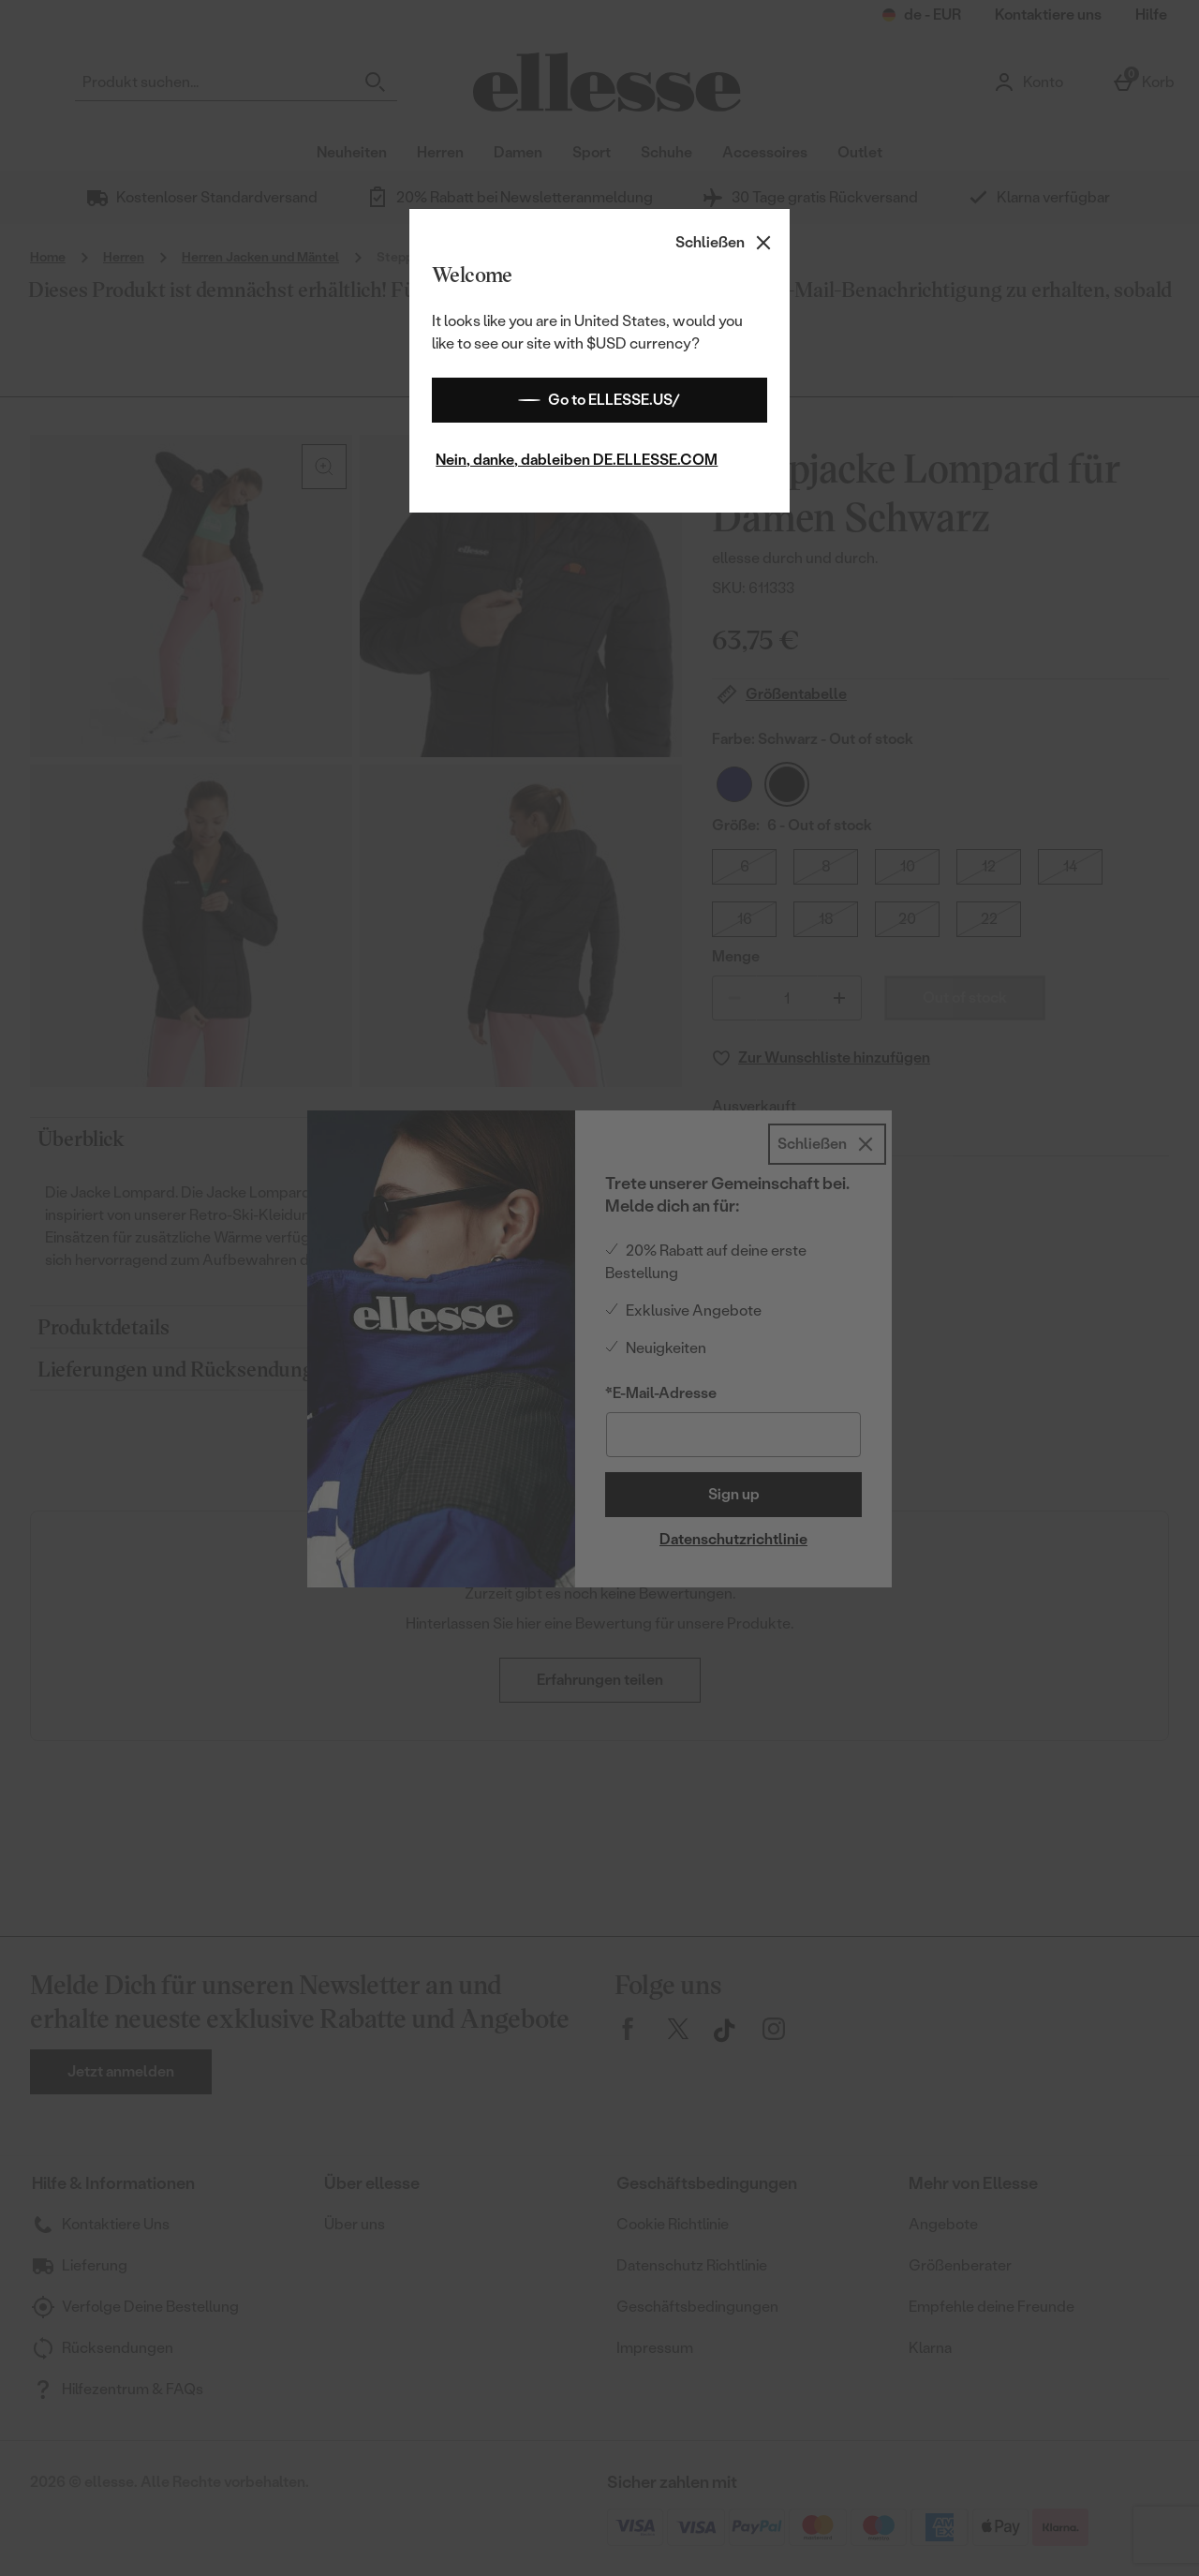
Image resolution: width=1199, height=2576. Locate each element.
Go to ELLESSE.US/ (599, 400)
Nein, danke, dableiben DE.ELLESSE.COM (577, 460)
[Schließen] (725, 242)
